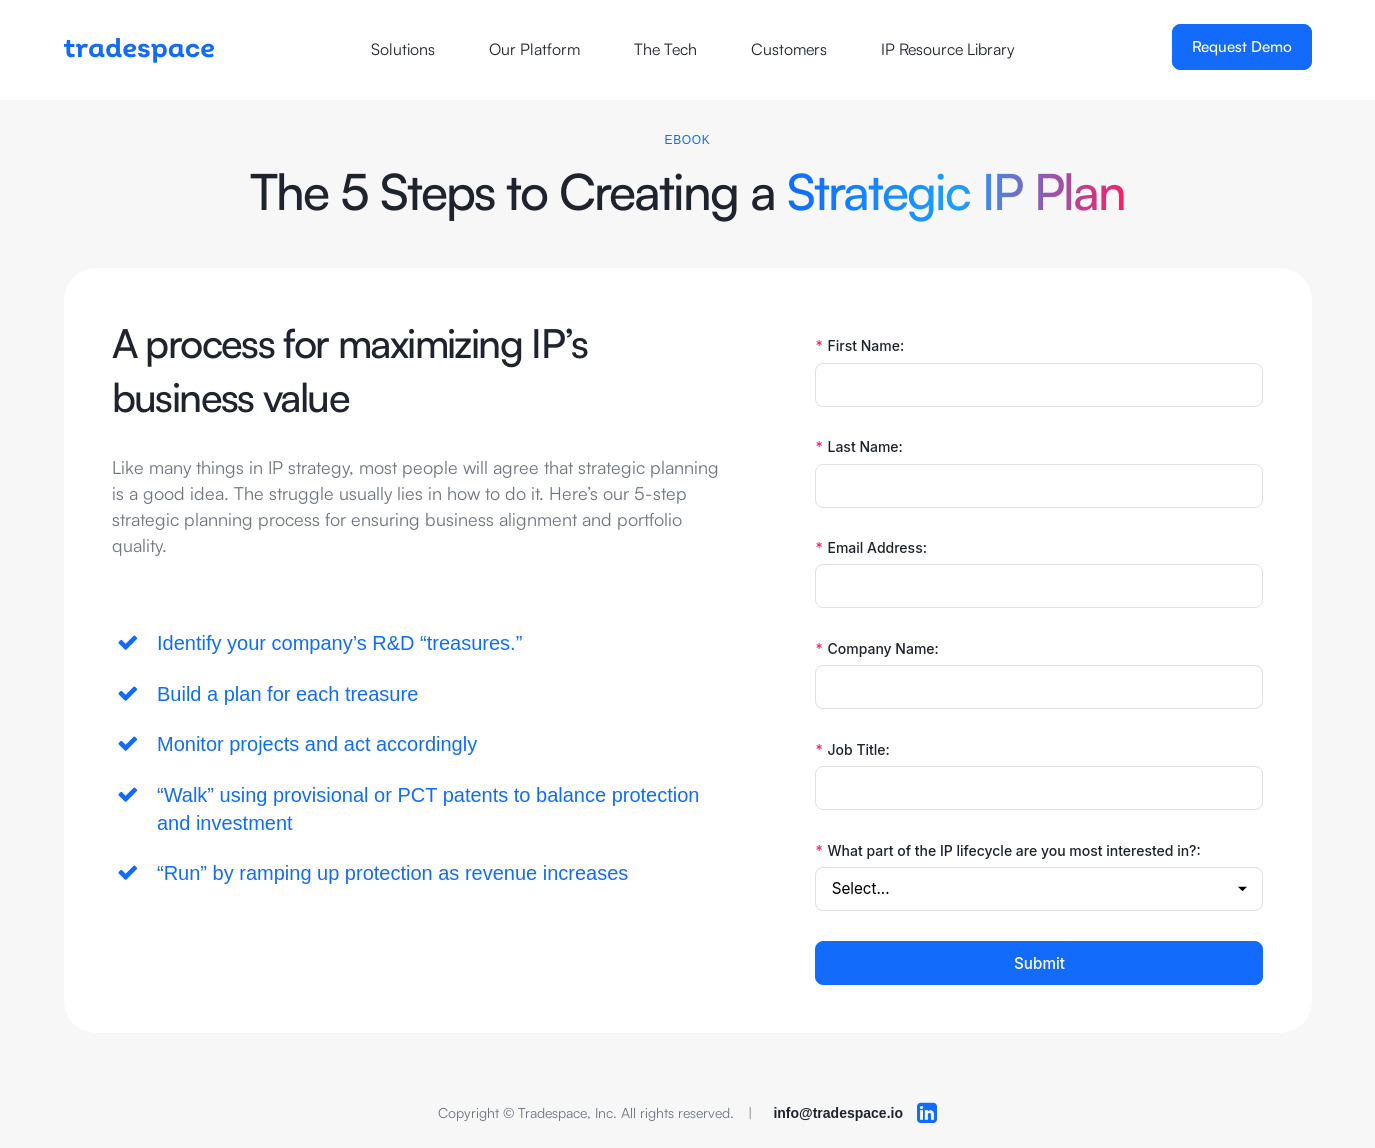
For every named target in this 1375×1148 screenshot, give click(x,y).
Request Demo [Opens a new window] (1242, 46)
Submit (1039, 963)
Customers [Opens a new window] (789, 49)
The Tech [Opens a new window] (665, 49)
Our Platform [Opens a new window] (534, 49)
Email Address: (870, 548)
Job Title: (852, 750)
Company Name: (876, 649)
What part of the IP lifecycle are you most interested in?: (1007, 851)
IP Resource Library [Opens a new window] (948, 49)
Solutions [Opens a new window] (403, 49)
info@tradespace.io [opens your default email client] (838, 1113)
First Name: (859, 346)
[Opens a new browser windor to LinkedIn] (927, 1113)
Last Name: (858, 447)
